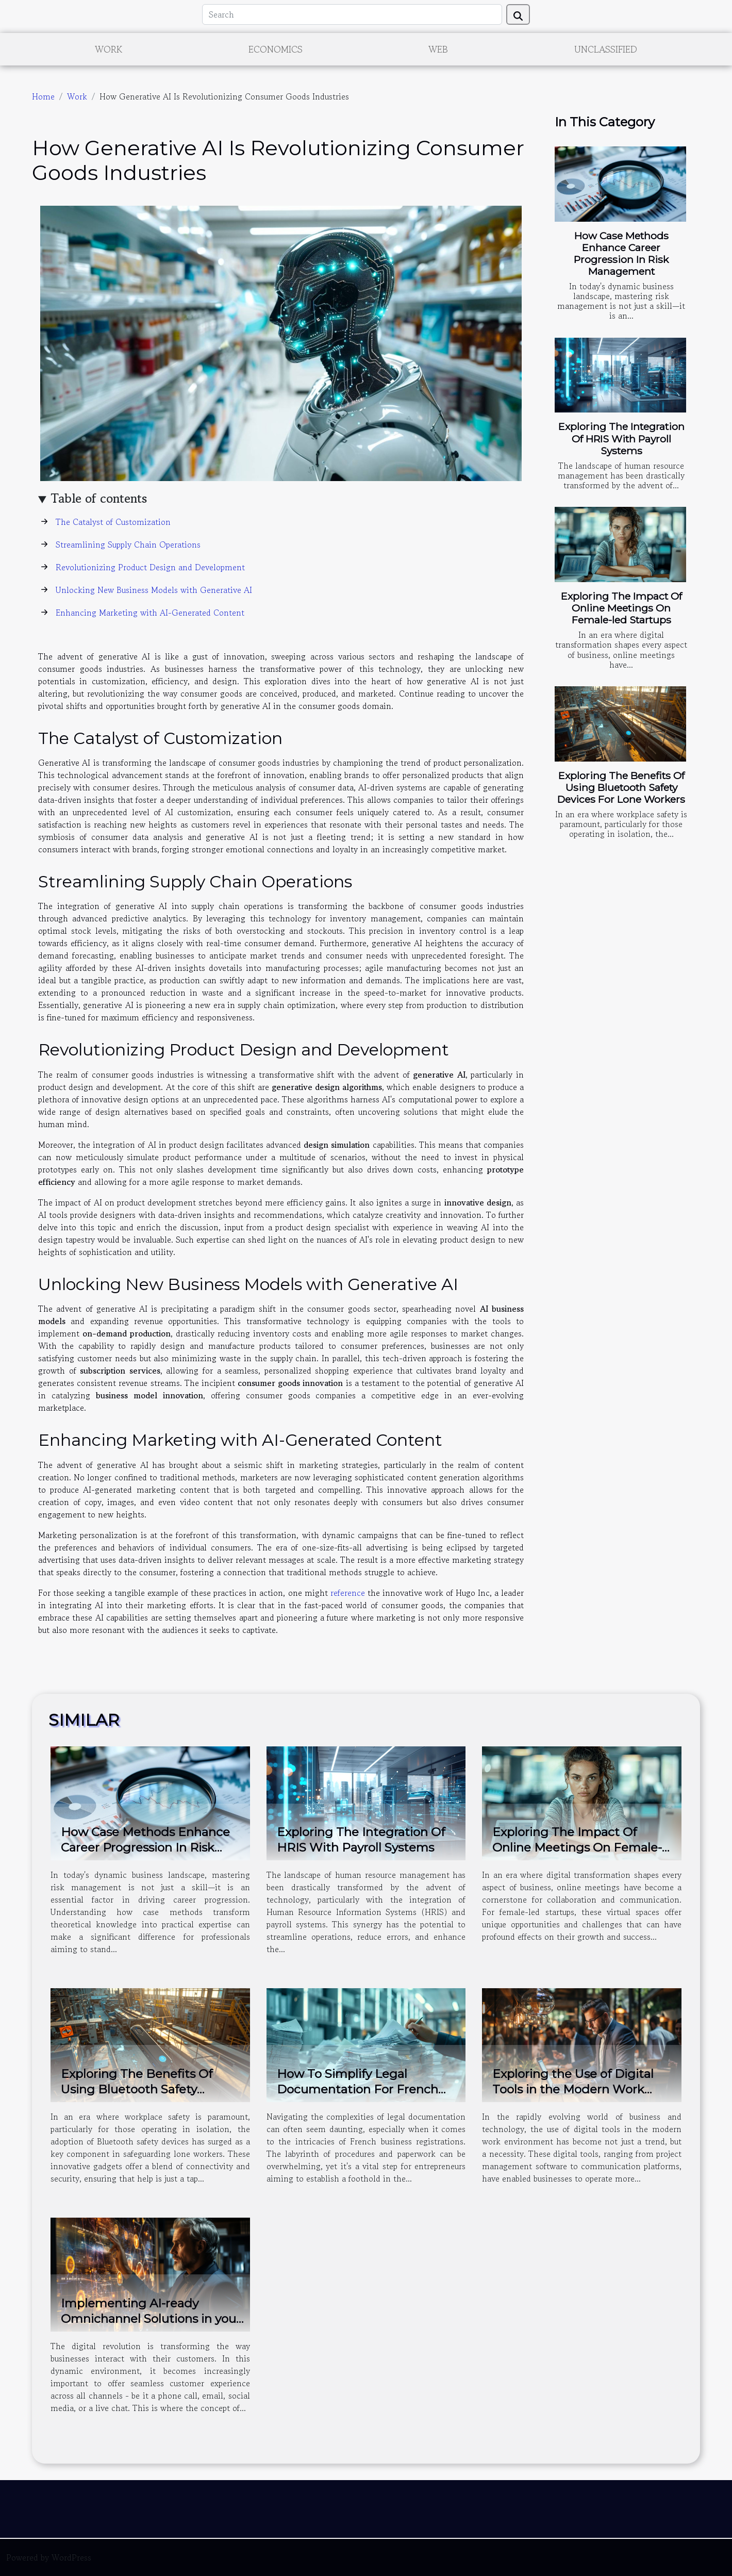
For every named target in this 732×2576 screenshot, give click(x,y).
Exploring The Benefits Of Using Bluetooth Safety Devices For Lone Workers (621, 787)
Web (438, 49)
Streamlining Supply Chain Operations (128, 544)
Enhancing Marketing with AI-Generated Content (150, 612)
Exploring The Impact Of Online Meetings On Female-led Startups (621, 608)
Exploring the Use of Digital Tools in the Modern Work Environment (573, 2089)
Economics (275, 49)
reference (347, 1593)
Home (43, 96)
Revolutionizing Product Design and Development (150, 567)
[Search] (352, 14)
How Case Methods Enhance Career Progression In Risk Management (621, 253)
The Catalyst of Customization (113, 522)
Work (108, 49)
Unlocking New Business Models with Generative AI (154, 590)
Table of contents (99, 498)
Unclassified (605, 49)
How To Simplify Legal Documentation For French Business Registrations (357, 2089)
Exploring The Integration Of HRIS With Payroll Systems (621, 438)
